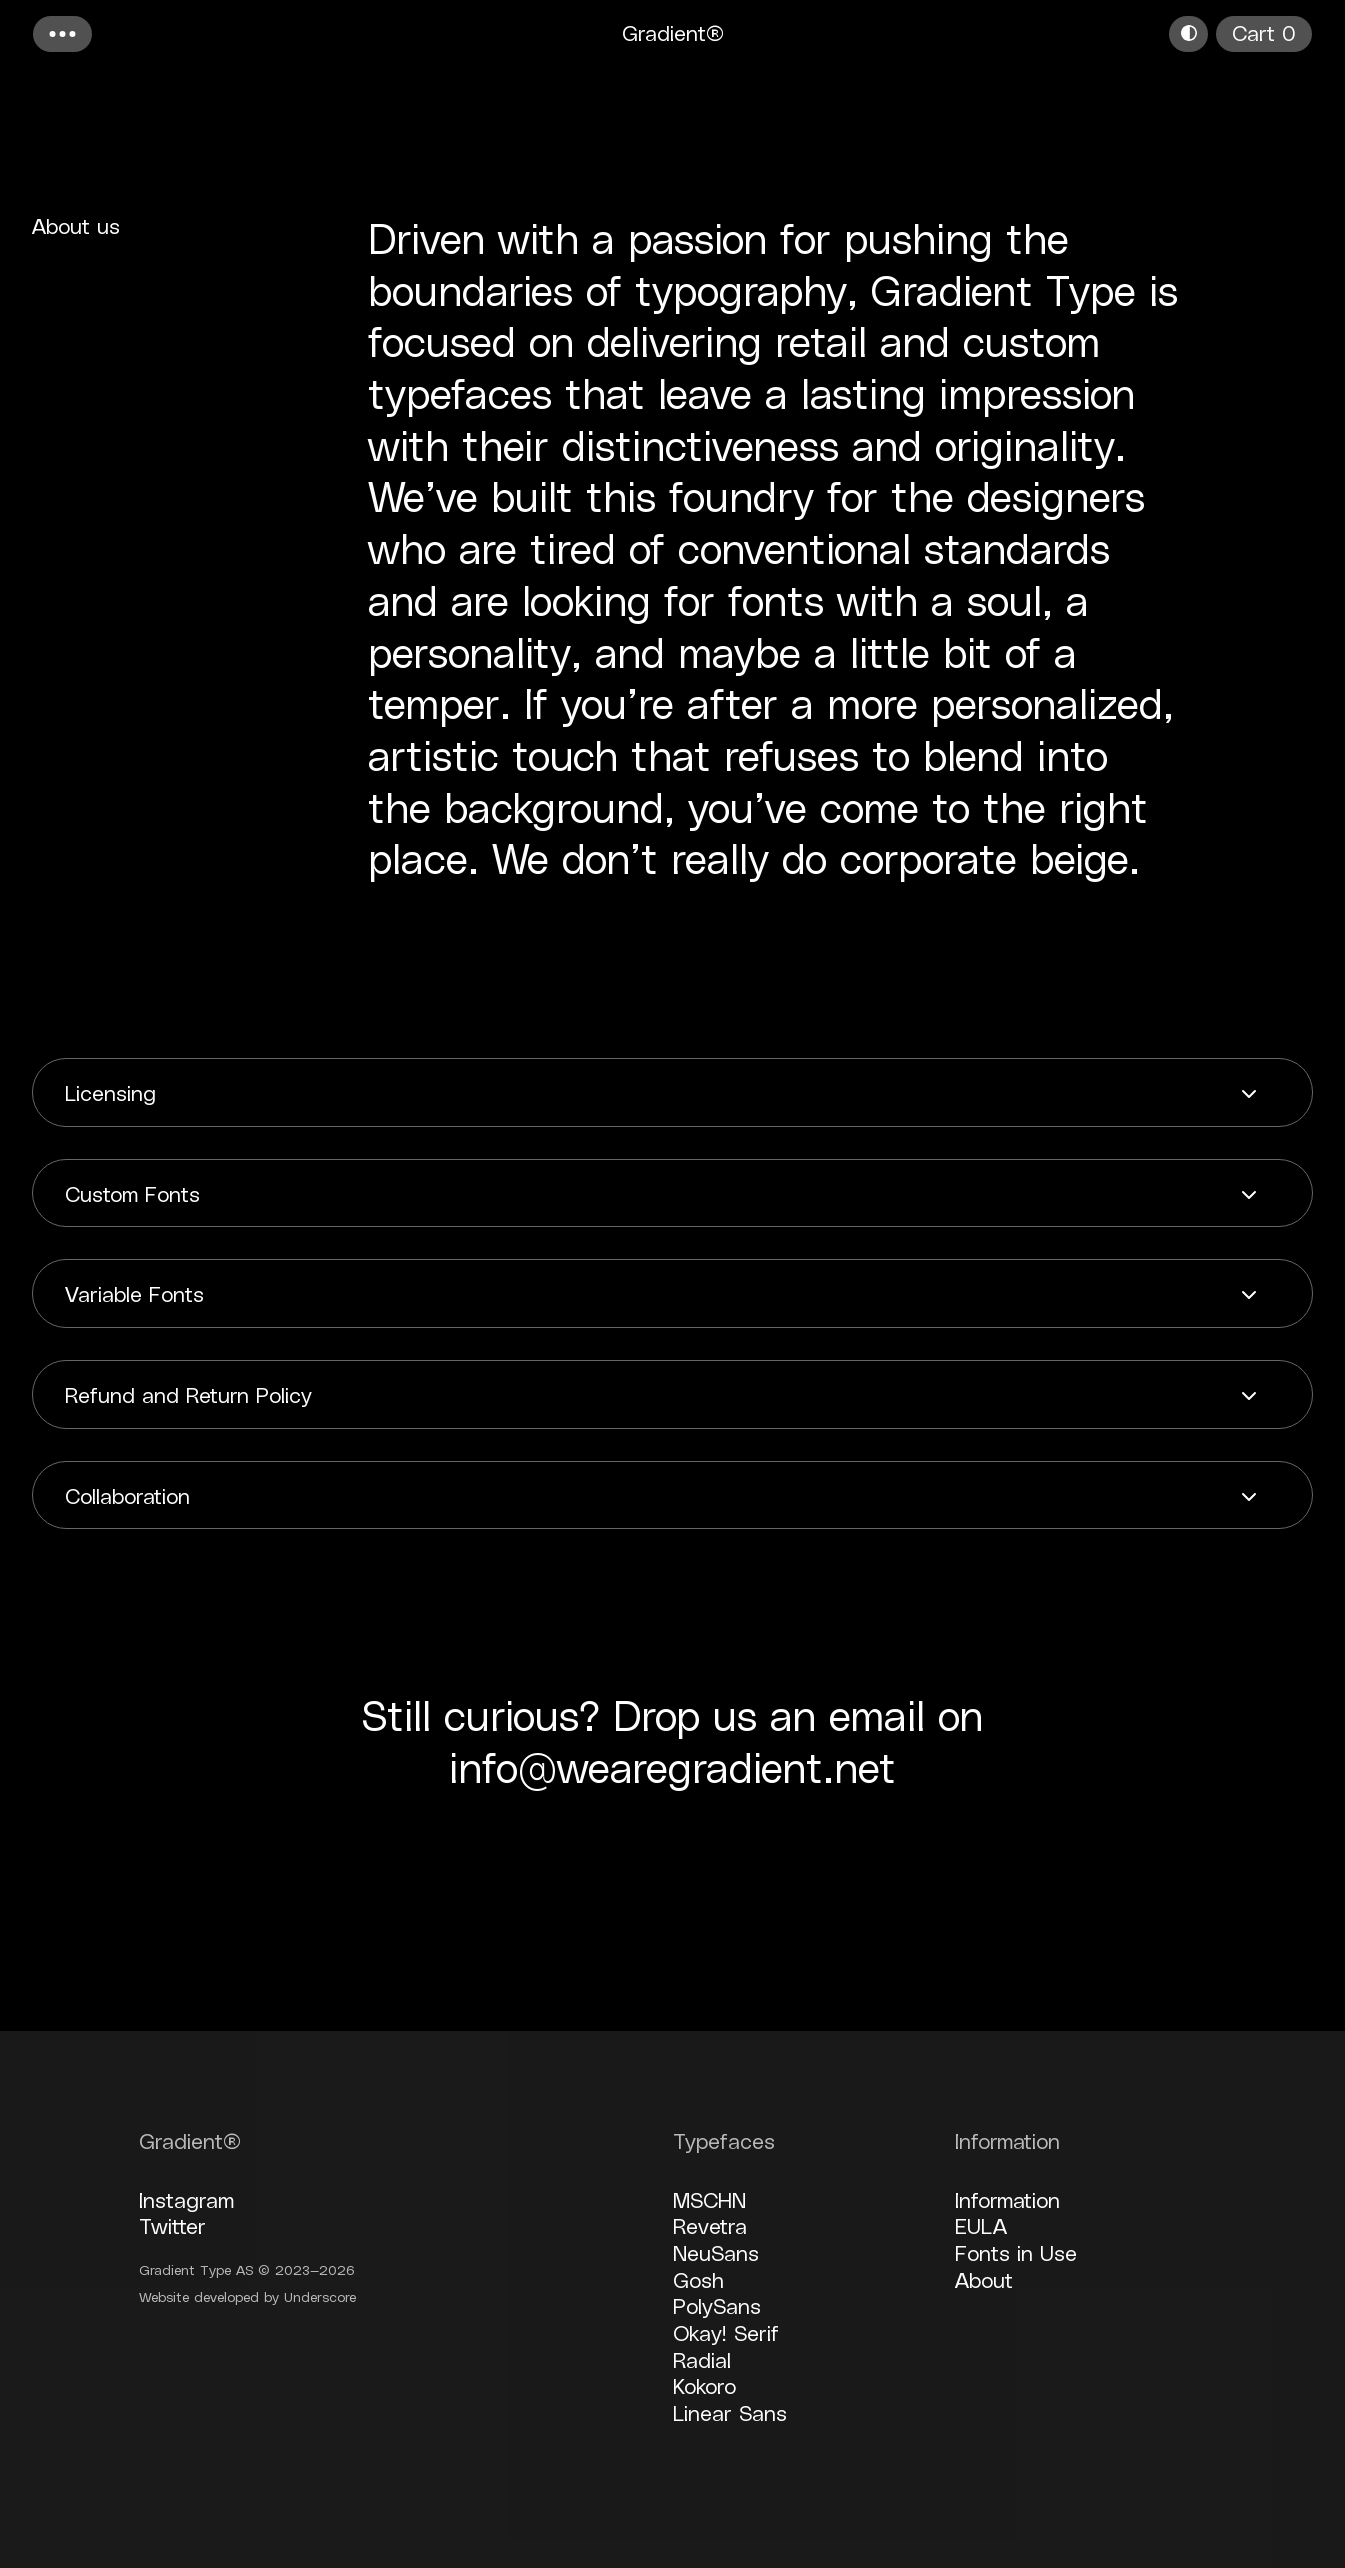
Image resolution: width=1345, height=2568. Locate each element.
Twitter (172, 2225)
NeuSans (716, 2252)
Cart (1264, 32)
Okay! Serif (726, 2332)
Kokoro (704, 2385)
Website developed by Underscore (247, 2296)
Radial (702, 2359)
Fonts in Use (1016, 2252)
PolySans (717, 2305)
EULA (981, 2225)
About (984, 2279)
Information (1007, 2199)
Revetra (710, 2225)
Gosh (698, 2279)
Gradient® (673, 32)
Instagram (186, 2199)
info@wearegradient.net (672, 1766)
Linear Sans (730, 2412)
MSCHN (709, 2199)
